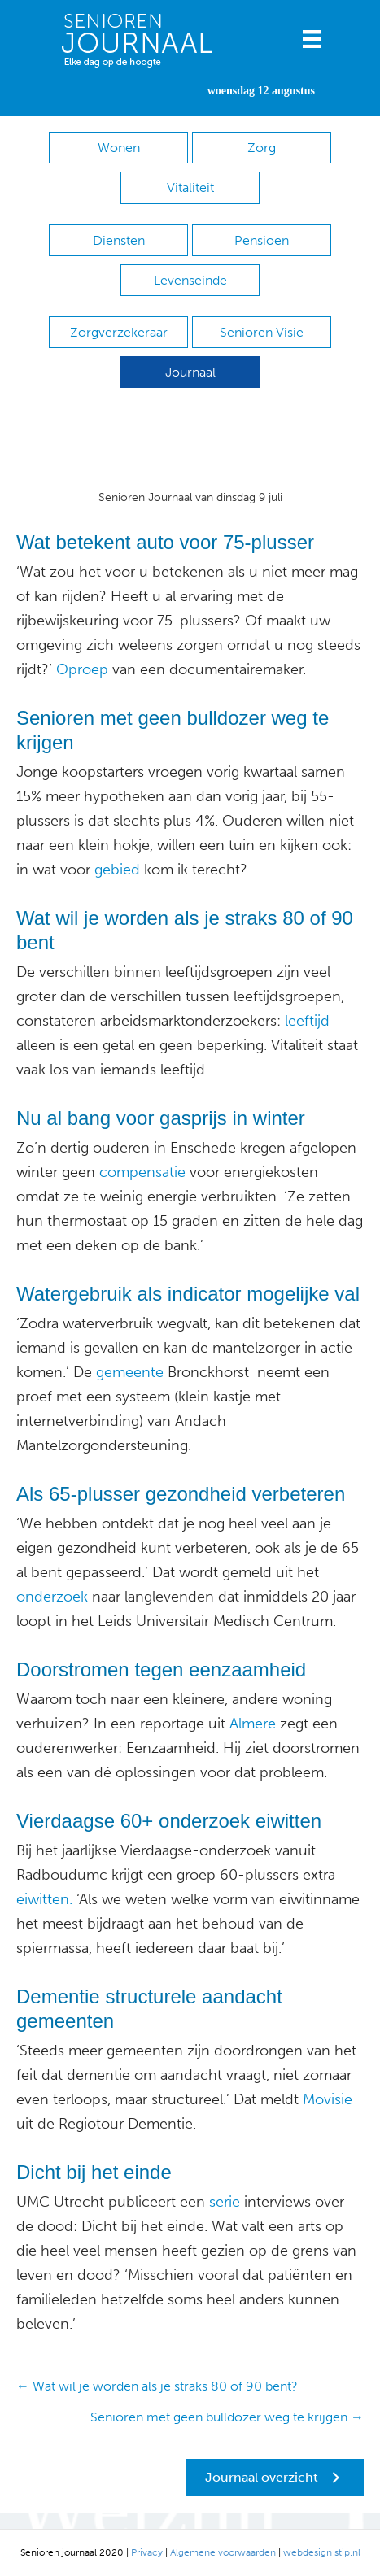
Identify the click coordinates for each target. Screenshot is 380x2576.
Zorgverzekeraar (119, 332)
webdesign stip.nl (321, 2552)
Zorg (261, 147)
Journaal (190, 372)
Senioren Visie (262, 332)
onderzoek (52, 1597)
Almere (252, 1724)
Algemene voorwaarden (223, 2552)
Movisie (325, 2099)
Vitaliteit (190, 187)
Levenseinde (190, 280)
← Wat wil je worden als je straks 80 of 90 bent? (157, 2386)
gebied (115, 869)
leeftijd (307, 1021)
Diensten (119, 240)
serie (222, 2202)
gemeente (128, 1372)
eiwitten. (44, 1899)
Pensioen (261, 240)
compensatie (140, 1172)
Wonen (119, 147)
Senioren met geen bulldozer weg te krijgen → (227, 2417)
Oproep (82, 669)
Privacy (147, 2552)
